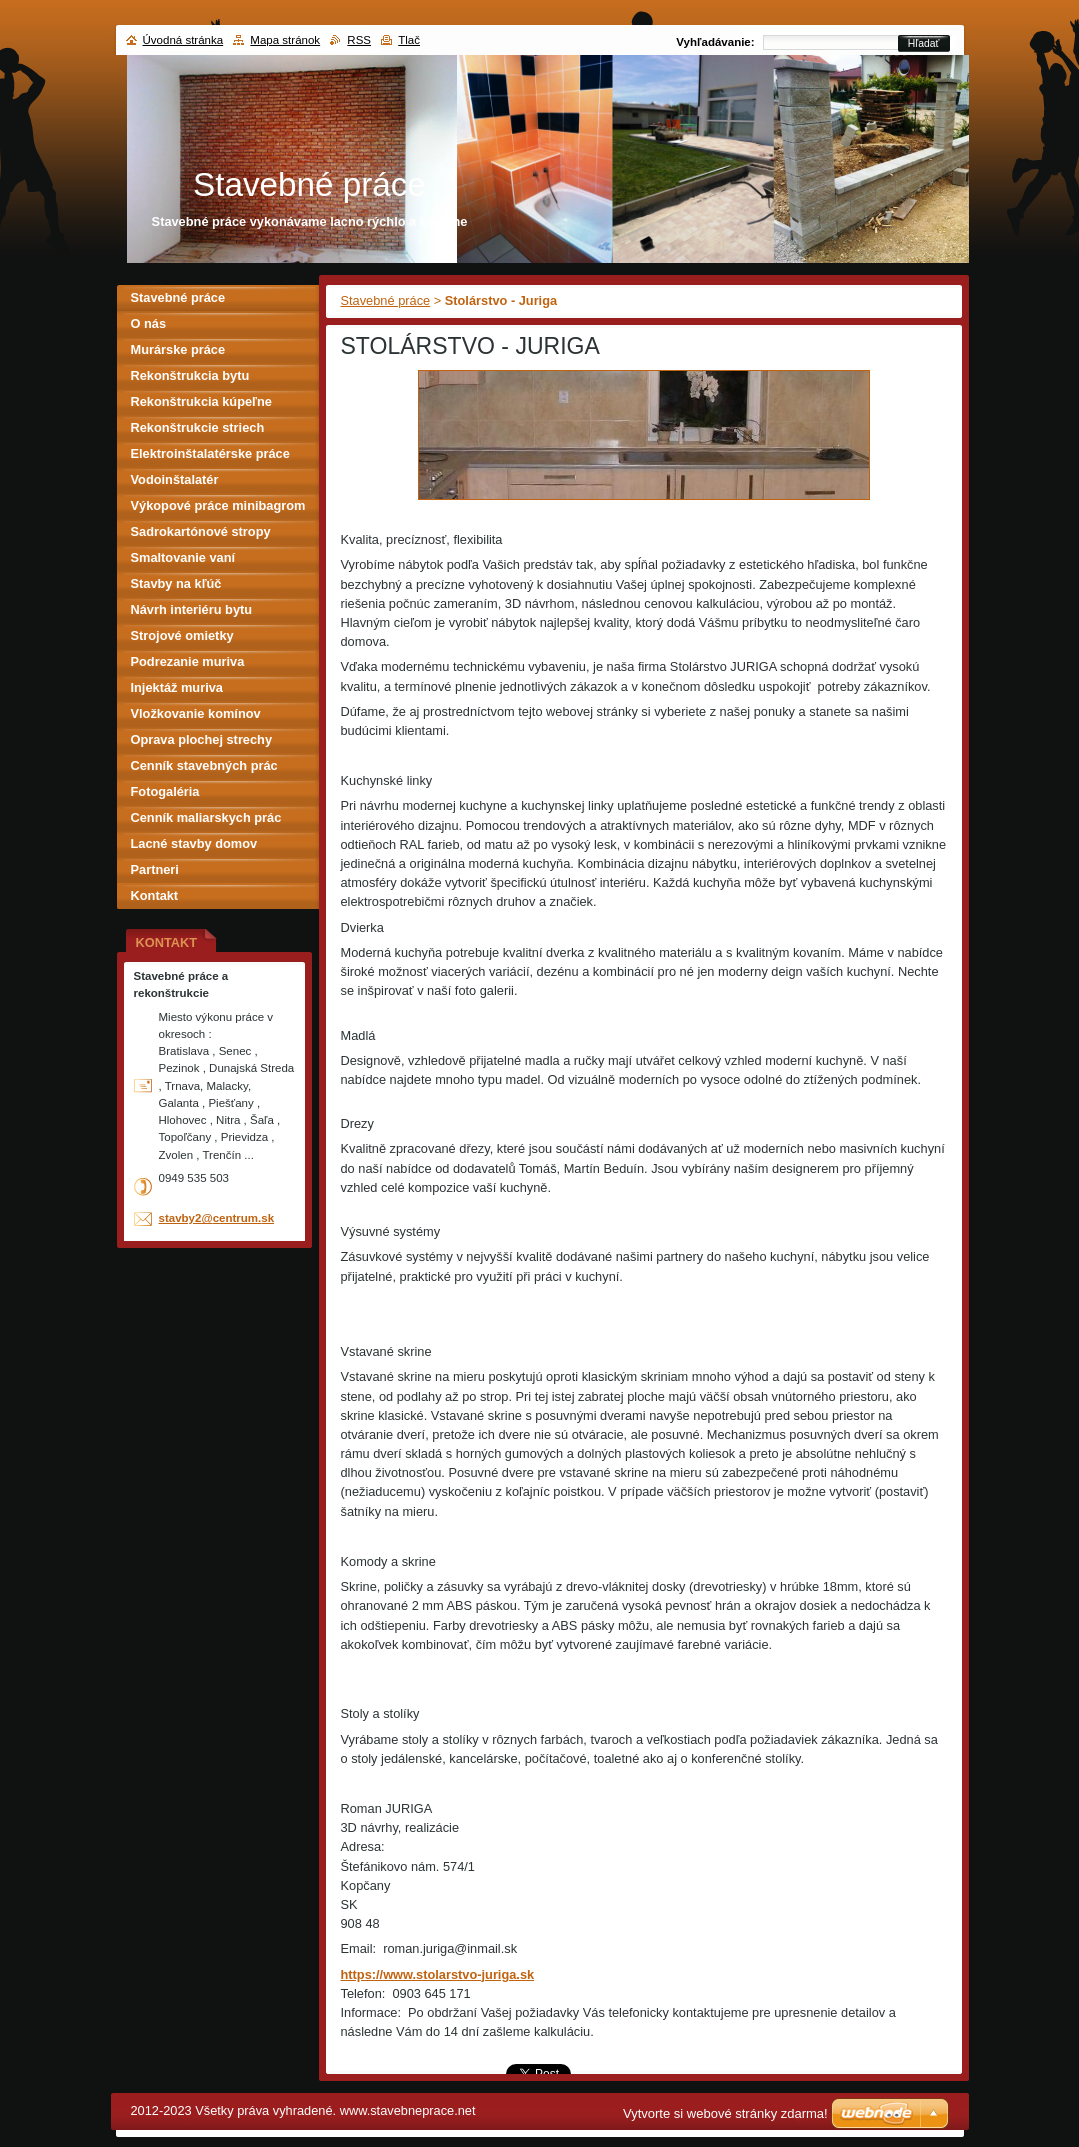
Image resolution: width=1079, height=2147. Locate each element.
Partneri (155, 869)
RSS (359, 40)
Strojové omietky (182, 635)
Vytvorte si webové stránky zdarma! (725, 2113)
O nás (149, 323)
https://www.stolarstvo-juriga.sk (438, 1974)
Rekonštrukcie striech (198, 427)
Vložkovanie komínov (196, 713)
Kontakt (155, 895)
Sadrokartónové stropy (201, 531)
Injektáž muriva (177, 687)
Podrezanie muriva (188, 661)
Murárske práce (178, 349)
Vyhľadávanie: (715, 42)
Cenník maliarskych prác (206, 817)
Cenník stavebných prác (204, 765)
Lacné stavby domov (194, 843)
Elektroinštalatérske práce (210, 453)
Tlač (409, 40)
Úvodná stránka (183, 40)
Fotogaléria (165, 791)
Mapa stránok (285, 40)
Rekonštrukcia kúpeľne (201, 401)
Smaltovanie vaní (183, 557)
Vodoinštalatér (175, 479)
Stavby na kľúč (176, 583)
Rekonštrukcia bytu (190, 375)
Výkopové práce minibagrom (218, 505)
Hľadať (924, 43)
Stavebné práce (386, 300)
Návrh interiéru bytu (192, 609)
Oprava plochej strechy (202, 739)
